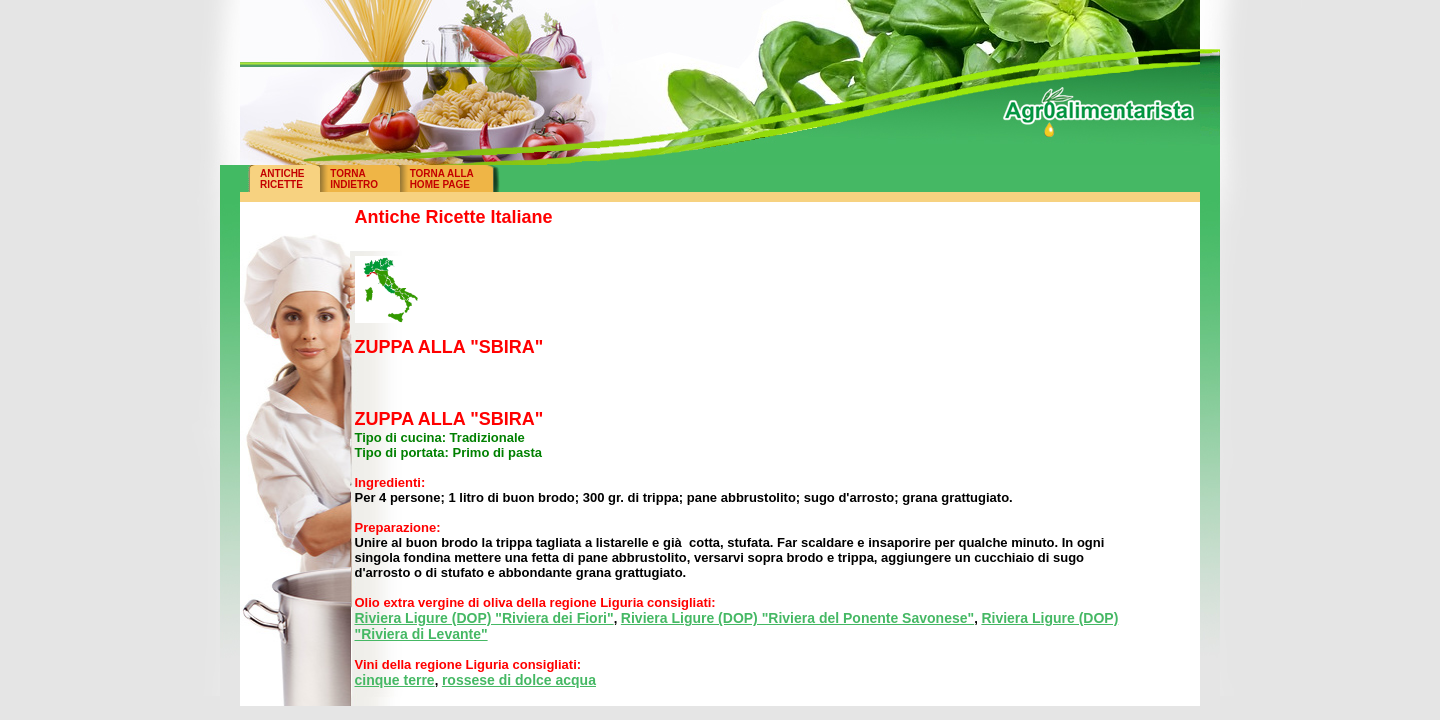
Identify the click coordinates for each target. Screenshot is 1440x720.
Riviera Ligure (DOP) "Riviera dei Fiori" (484, 618)
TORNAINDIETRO (354, 179)
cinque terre (395, 680)
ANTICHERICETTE (282, 179)
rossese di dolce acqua (519, 680)
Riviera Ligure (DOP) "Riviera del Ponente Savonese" (797, 618)
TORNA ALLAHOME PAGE (442, 179)
